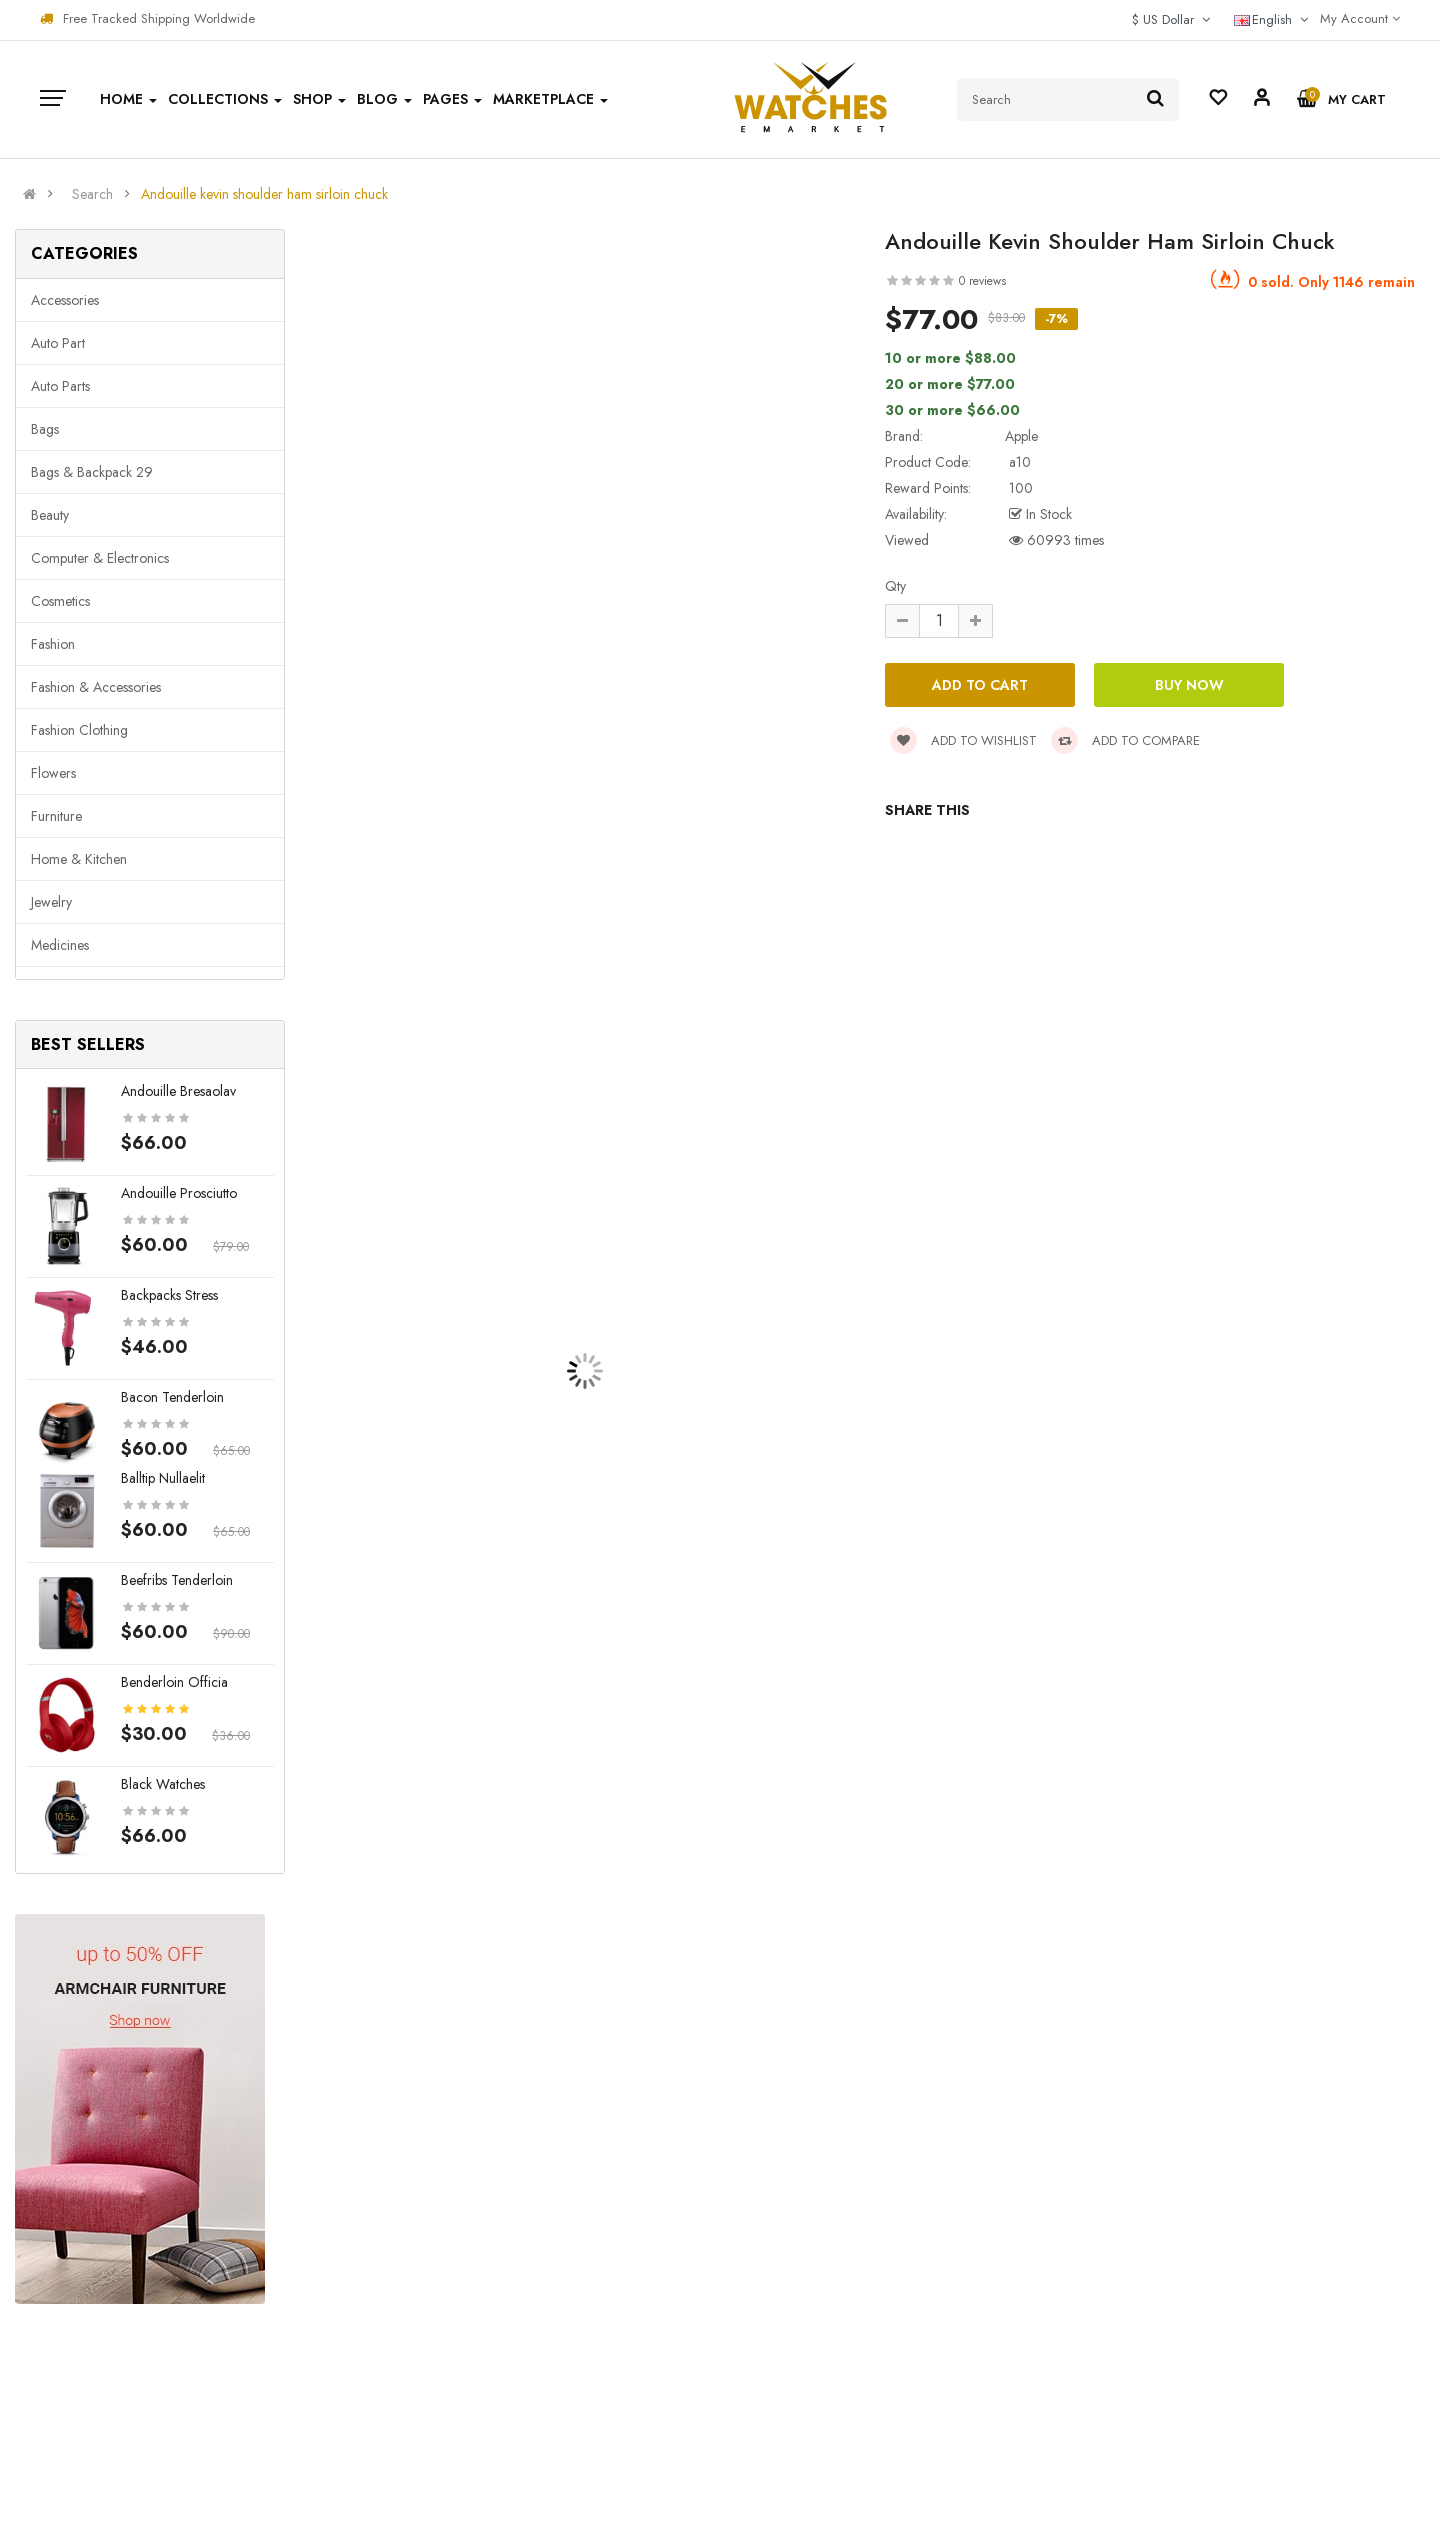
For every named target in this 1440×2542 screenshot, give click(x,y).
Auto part (58, 343)
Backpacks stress (169, 1295)
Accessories (65, 300)
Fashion (53, 644)
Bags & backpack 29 (92, 472)
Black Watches (163, 1784)
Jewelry (51, 902)
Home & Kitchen (79, 859)
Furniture (56, 816)
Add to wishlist (963, 740)
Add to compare (1125, 740)
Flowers (53, 773)
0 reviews (982, 281)
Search (92, 194)
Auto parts (60, 386)
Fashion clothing (79, 730)
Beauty (50, 515)
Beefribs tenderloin (177, 1580)
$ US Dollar (1171, 19)
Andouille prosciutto (179, 1193)
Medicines (60, 945)
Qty (895, 586)
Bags (45, 429)
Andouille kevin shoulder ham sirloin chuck (264, 194)
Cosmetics (60, 601)
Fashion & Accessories (96, 687)
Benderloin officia (174, 1682)
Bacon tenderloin (172, 1397)
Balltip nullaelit (163, 1478)
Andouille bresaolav (178, 1091)
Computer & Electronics (100, 558)
